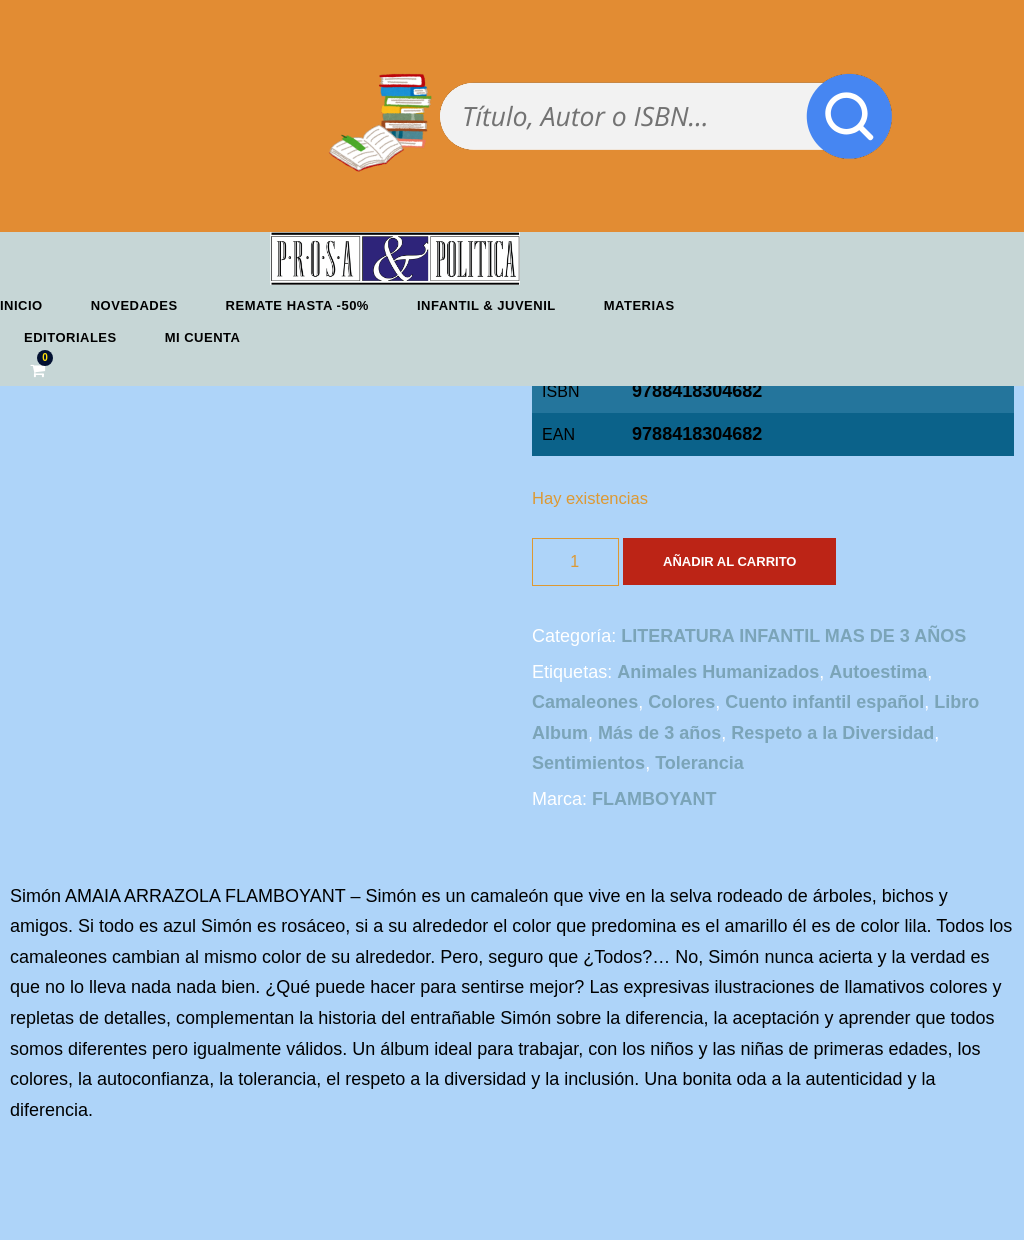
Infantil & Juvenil (486, 305)
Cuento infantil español (824, 702)
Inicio (21, 305)
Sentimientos (588, 763)
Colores (681, 702)
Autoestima (878, 672)
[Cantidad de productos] (575, 562)
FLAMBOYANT (654, 799)
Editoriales (70, 337)
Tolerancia (699, 763)
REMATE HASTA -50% (297, 305)
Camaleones (585, 702)
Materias (639, 305)
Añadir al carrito (729, 561)
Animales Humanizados (718, 672)
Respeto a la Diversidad (832, 733)
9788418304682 (697, 434)
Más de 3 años (659, 733)
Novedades (134, 305)
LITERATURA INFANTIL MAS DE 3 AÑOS (793, 636)
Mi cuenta (203, 337)
